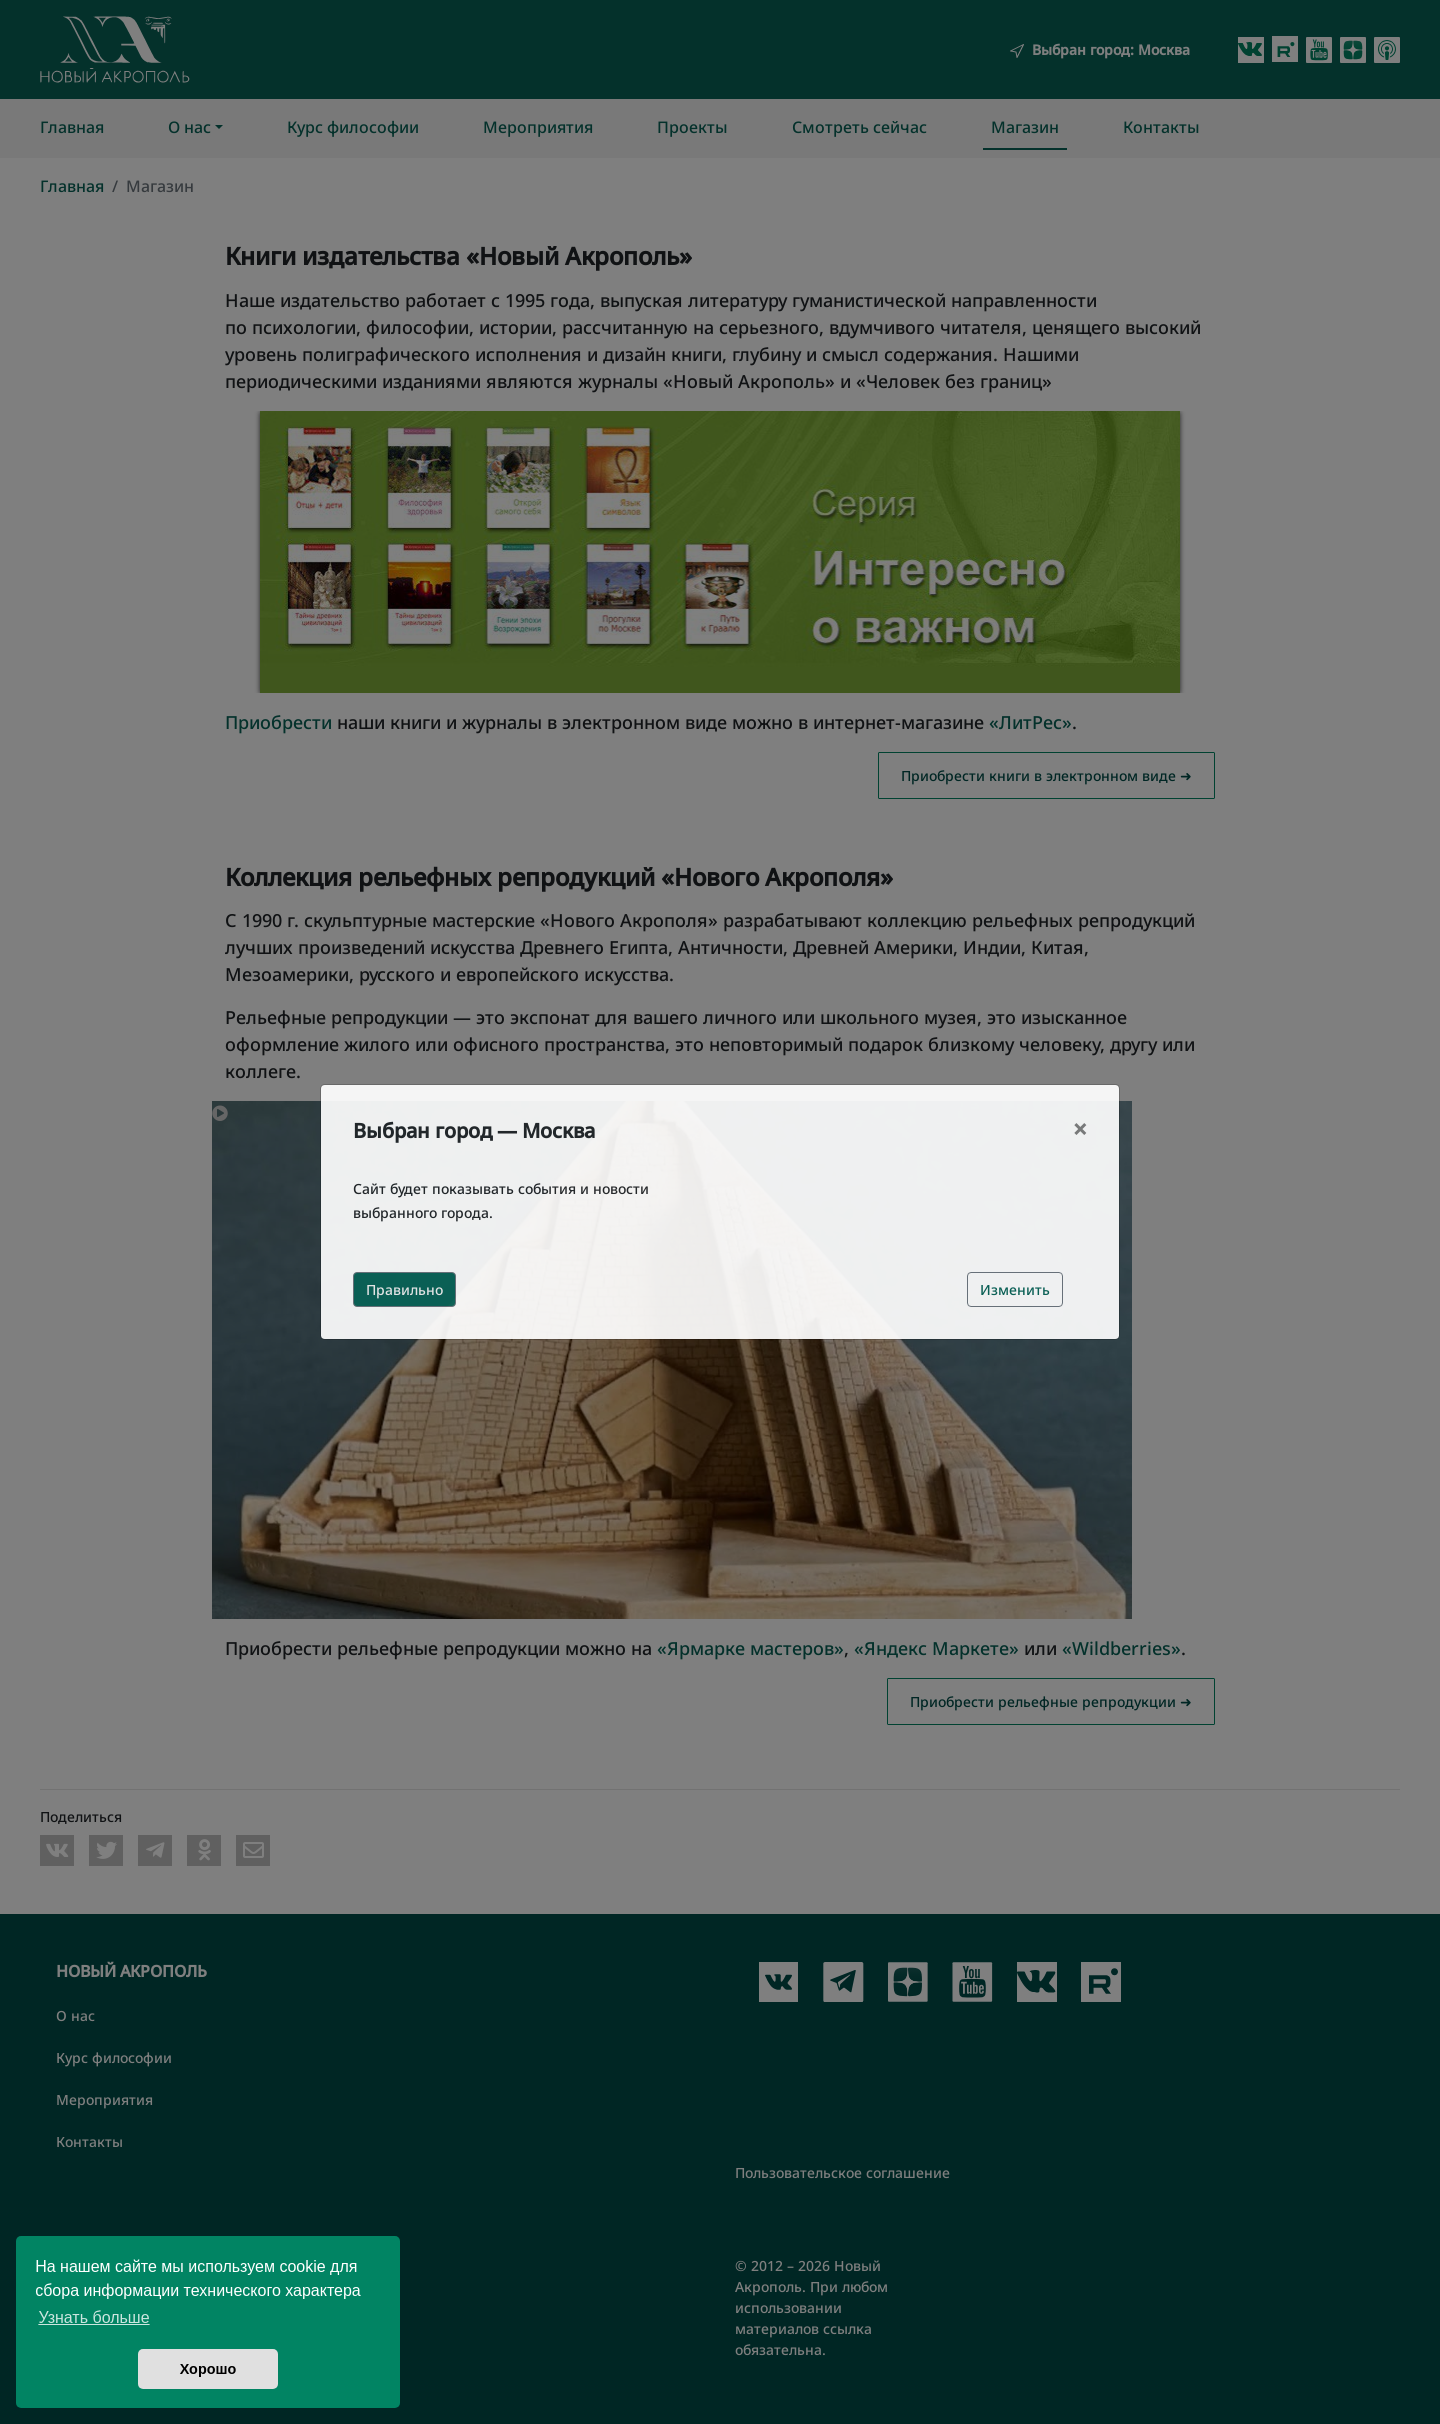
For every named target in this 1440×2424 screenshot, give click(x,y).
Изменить (1015, 1289)
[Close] (1080, 1129)
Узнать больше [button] (93, 2317)
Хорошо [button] (208, 2369)
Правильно (404, 1289)
